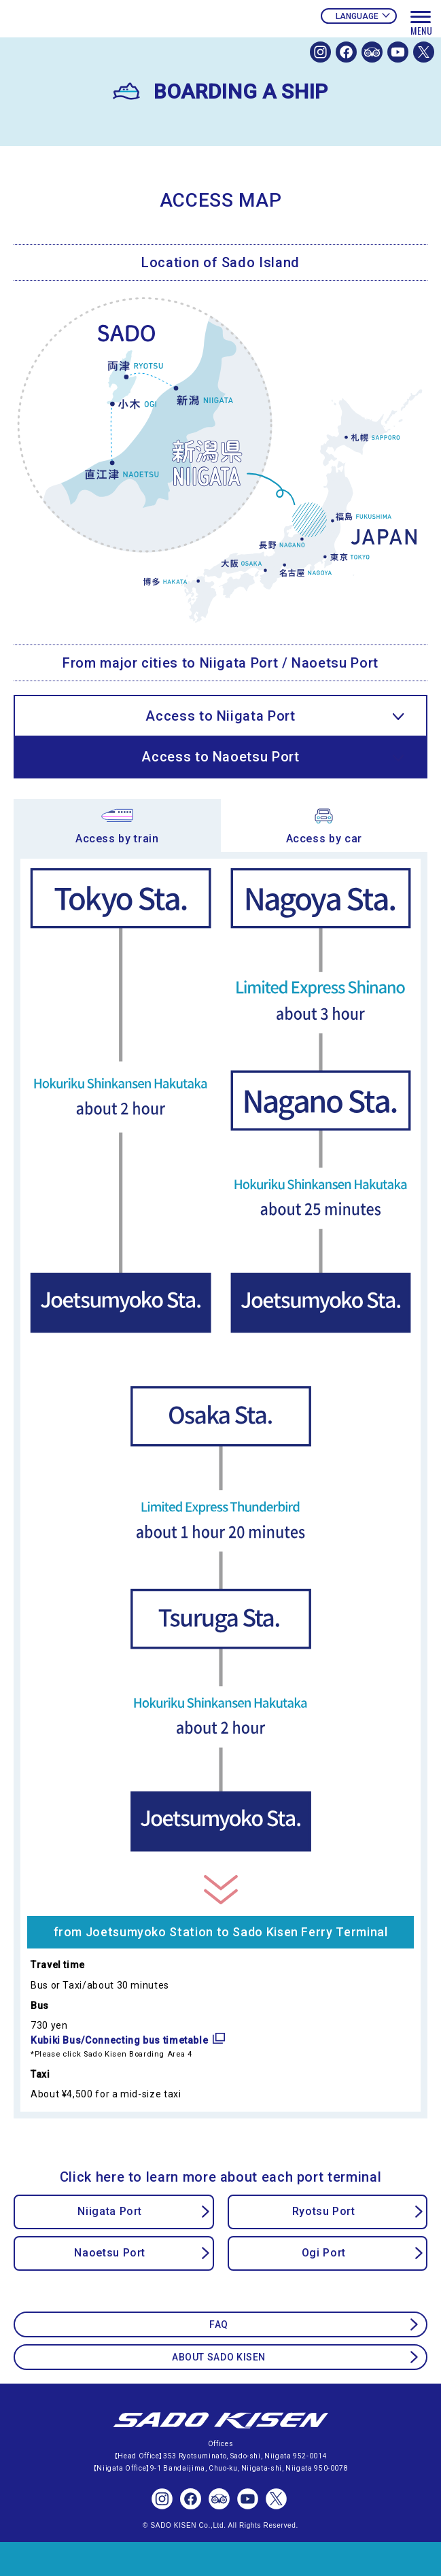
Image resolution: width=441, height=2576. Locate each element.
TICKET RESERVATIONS (220, 2559)
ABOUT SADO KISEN (219, 2357)
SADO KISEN (221, 2421)
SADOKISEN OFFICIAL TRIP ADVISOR (372, 52)
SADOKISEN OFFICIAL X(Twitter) (423, 52)
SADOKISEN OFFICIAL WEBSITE (105, 46)
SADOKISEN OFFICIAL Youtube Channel (397, 52)
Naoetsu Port (109, 2252)
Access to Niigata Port (220, 716)
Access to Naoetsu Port (220, 757)
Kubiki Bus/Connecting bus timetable (119, 2040)
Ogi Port (324, 2252)
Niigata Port (109, 2211)
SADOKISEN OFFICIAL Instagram (320, 52)
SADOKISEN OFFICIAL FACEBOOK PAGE (346, 52)
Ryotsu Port (323, 2211)
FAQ (218, 2324)
